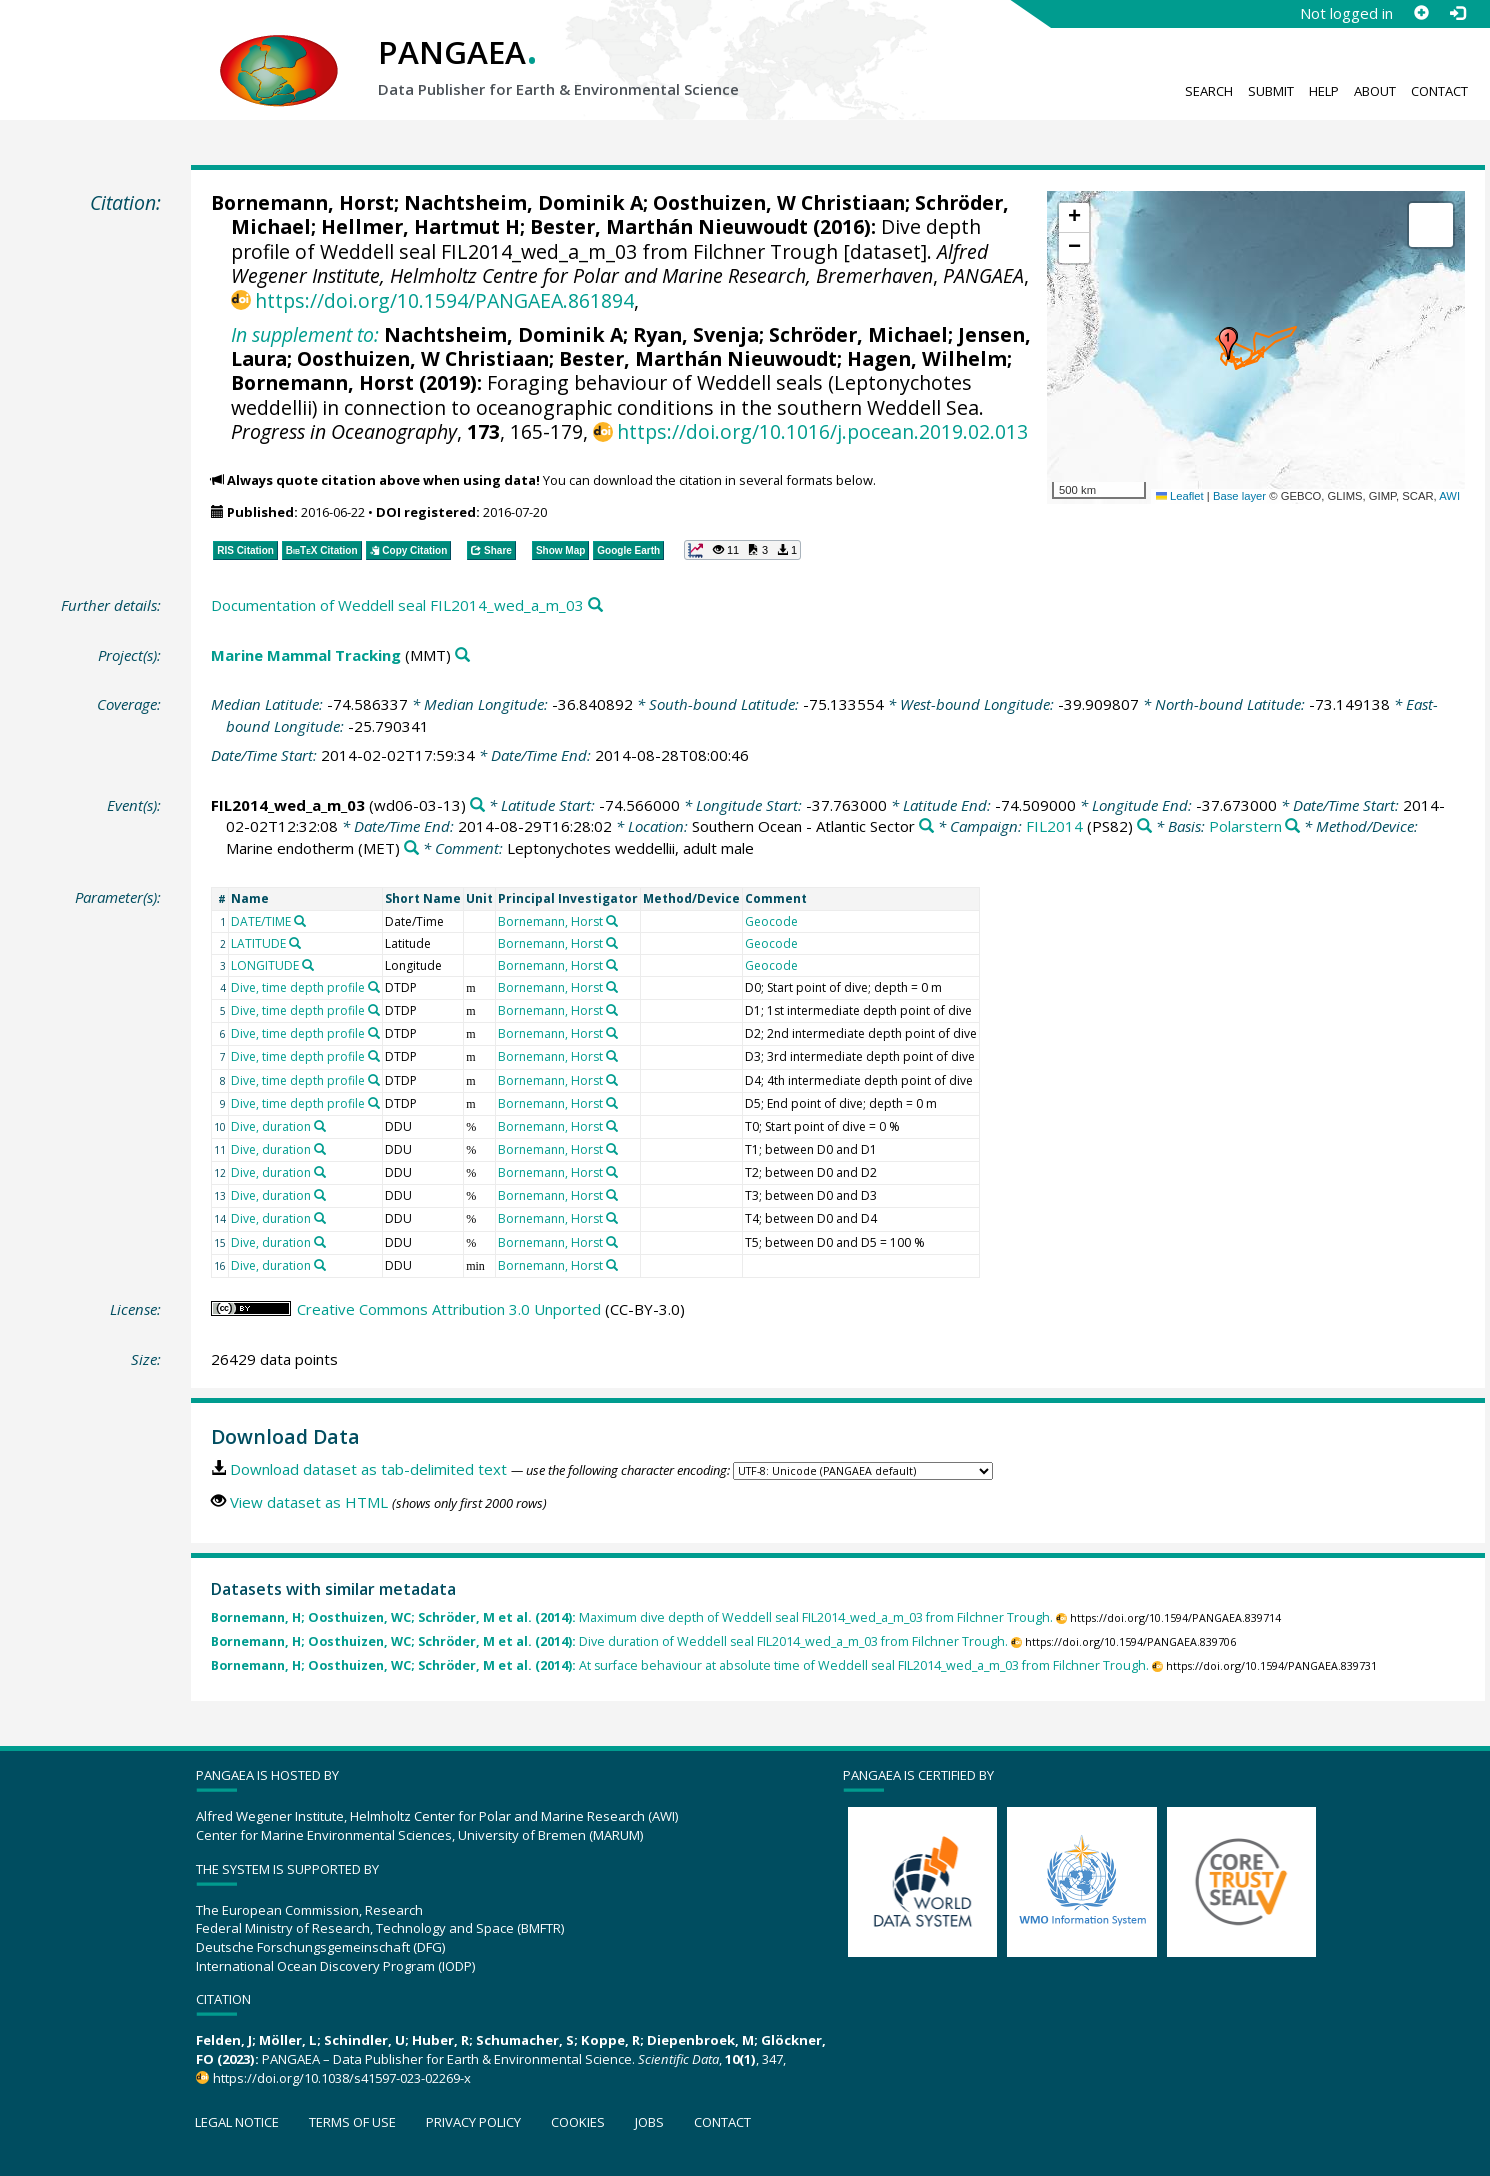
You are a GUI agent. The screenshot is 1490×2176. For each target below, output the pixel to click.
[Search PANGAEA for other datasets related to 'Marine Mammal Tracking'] (462, 655)
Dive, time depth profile (298, 987)
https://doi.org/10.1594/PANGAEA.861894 (444, 300)
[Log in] (1457, 13)
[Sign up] (1421, 13)
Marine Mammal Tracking (306, 655)
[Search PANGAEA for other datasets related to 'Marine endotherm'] (411, 848)
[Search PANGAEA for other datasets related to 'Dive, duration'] (320, 1126)
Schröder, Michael (858, 334)
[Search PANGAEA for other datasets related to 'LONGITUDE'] (308, 965)
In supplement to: (305, 334)
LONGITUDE (265, 965)
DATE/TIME (261, 921)
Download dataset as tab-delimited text (368, 1469)
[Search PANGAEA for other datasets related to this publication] (595, 605)
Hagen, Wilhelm (927, 358)
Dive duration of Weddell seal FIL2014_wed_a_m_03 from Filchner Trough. (609, 1641)
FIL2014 (1054, 826)
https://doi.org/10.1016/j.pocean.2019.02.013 (822, 431)
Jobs (649, 2122)
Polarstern (1245, 826)
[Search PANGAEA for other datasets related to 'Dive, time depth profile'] (374, 987)
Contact (1439, 91)
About (1375, 91)
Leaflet (1180, 496)
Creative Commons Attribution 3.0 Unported (449, 1309)
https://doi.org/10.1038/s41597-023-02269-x (342, 2078)
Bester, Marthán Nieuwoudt (669, 226)
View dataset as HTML (309, 1502)
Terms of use (352, 2122)
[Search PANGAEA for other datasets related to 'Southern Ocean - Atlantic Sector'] (926, 826)
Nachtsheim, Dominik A (523, 202)
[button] (1228, 344)
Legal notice (237, 2122)
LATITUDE (258, 943)
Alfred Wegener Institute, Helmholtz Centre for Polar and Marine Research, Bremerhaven (609, 263)
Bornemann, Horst (302, 202)
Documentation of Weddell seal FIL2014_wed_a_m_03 (397, 605)
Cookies (578, 2122)
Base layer (1239, 496)
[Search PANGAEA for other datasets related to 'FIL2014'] (1144, 826)
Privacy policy (473, 2122)
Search (1209, 91)
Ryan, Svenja (696, 334)
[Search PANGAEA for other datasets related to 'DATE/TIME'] (300, 921)
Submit (1271, 91)
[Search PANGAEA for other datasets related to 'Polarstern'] (1292, 826)
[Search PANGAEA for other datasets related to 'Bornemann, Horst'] (612, 921)
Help (1324, 91)
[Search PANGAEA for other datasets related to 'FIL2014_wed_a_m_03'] (477, 805)
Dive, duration (271, 1126)
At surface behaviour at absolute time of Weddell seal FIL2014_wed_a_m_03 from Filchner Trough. (680, 1665)
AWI (1449, 496)
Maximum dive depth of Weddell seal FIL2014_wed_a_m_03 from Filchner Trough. (632, 1617)
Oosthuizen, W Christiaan (779, 202)
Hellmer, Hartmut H (420, 226)
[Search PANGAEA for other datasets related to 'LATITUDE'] (295, 943)
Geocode (771, 921)
